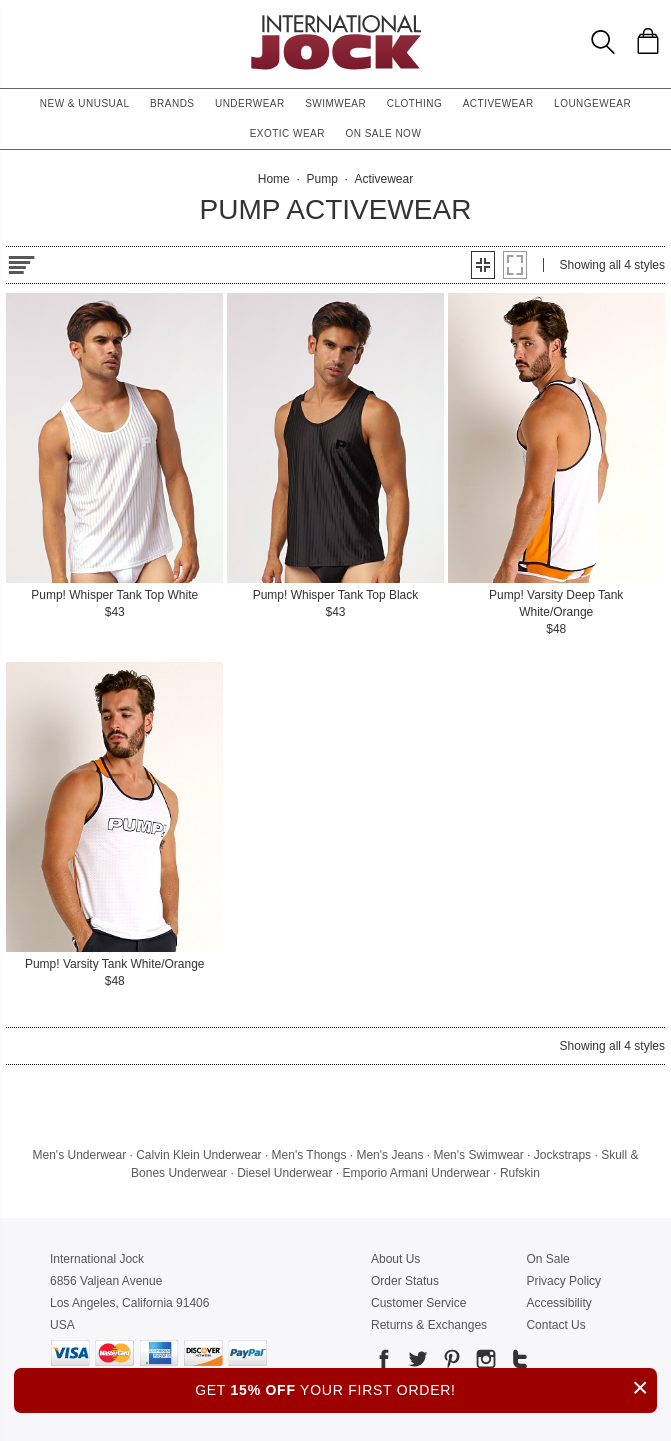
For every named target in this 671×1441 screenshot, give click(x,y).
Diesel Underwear (284, 1173)
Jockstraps (562, 1155)
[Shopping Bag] (648, 41)
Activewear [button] (498, 103)
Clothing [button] (415, 103)
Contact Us (555, 1325)
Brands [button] (172, 103)
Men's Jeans (389, 1155)
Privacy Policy (563, 1281)
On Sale (547, 1259)
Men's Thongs (309, 1155)
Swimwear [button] (335, 103)
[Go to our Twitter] (416, 1362)
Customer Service (418, 1303)
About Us (395, 1259)
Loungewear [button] (592, 103)
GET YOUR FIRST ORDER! (426, 1387)
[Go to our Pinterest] (450, 1362)
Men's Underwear (80, 1155)
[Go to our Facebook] (384, 1362)
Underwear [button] (250, 103)
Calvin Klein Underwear (198, 1155)
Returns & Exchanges (429, 1325)
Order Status (405, 1281)
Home (274, 179)
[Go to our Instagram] (484, 1362)
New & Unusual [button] (85, 103)
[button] (483, 265)
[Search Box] (603, 42)
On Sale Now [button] (383, 133)
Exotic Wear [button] (287, 133)
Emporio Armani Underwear (416, 1173)
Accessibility (558, 1303)
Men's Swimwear (478, 1155)
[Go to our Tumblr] (518, 1362)
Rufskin (520, 1173)
